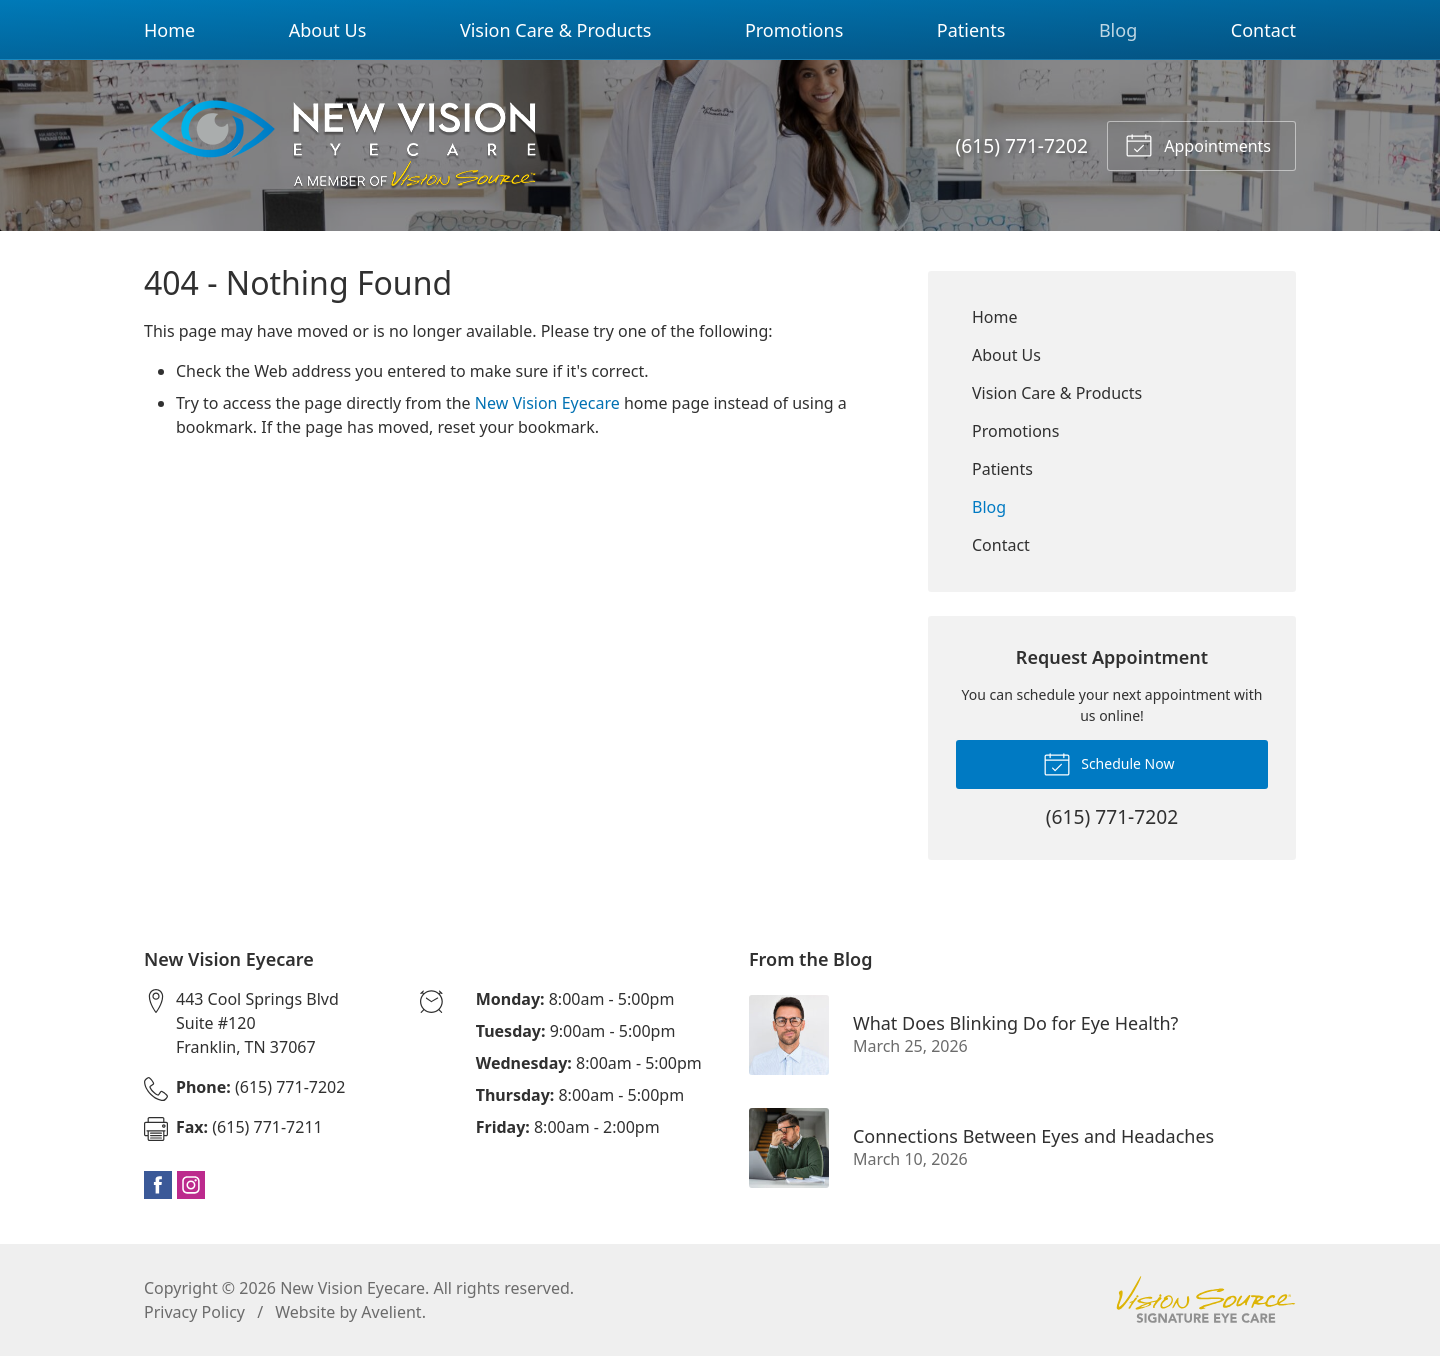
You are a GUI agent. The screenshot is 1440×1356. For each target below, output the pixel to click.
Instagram (191, 1185)
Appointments (1198, 144)
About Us (328, 30)
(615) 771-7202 (1022, 145)
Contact (1263, 30)
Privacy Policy (194, 1312)
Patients (971, 30)
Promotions (794, 30)
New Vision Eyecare (547, 403)
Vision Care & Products (555, 30)
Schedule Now (1109, 763)
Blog (1118, 30)
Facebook (158, 1185)
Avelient (391, 1312)
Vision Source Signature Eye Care (1206, 1299)
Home (169, 30)
